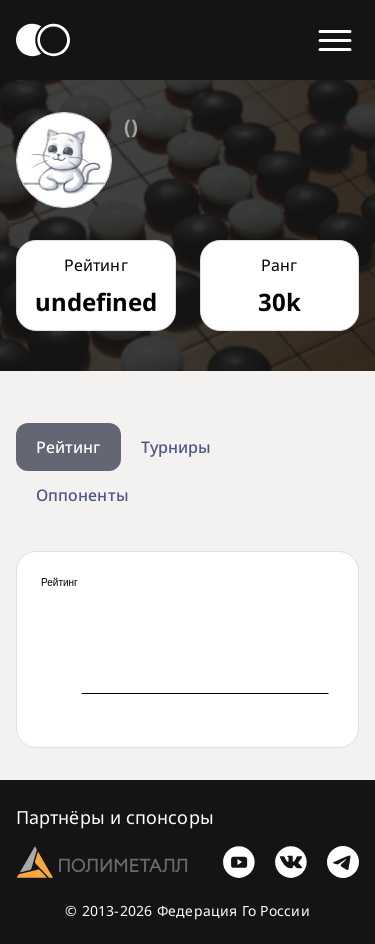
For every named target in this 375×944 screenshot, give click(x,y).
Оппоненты (82, 495)
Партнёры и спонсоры (115, 817)
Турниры (176, 447)
